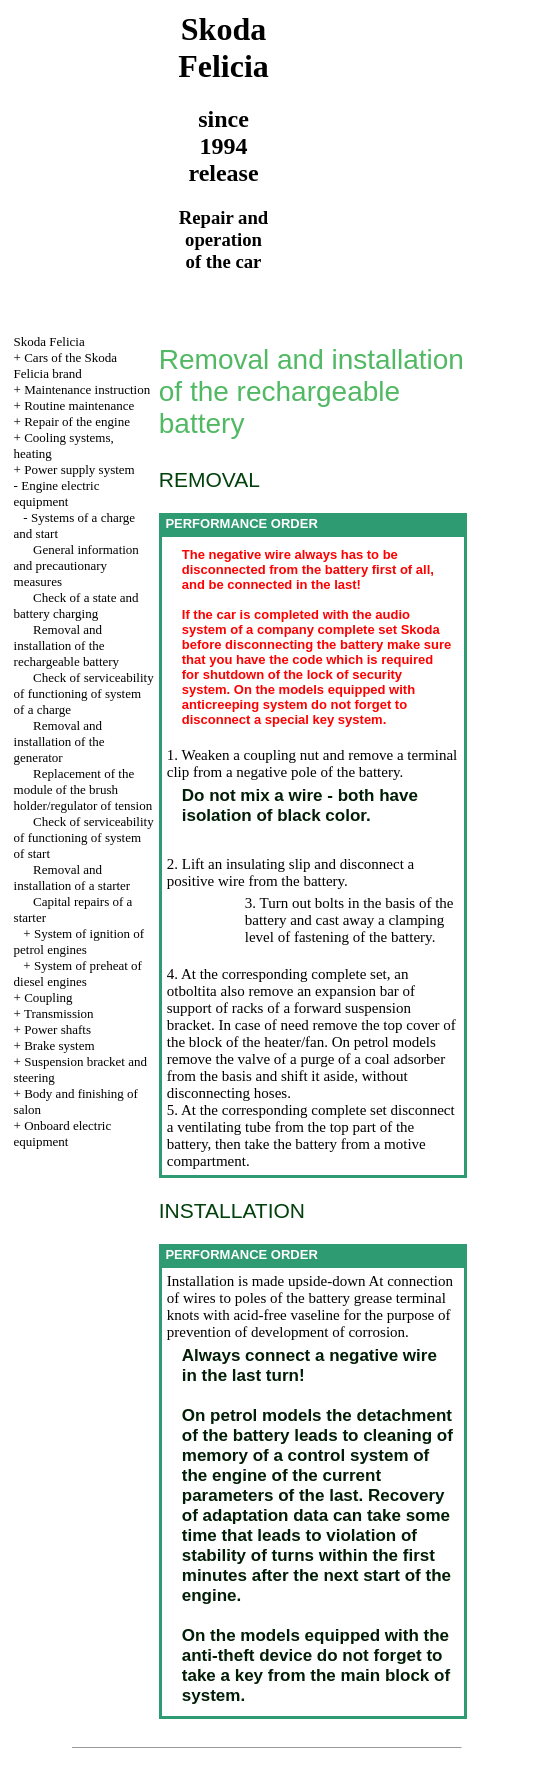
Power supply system (79, 469)
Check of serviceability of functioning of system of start (84, 837)
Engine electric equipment (57, 493)
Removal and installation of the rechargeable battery (67, 645)
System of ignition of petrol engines (79, 941)
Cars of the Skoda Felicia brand (65, 365)
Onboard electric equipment (63, 1133)
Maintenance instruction (87, 389)
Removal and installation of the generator (59, 741)
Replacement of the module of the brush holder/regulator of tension (83, 789)
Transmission (59, 1013)
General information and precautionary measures (76, 565)
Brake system (59, 1045)
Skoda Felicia (49, 341)
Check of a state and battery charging (76, 605)
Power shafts (57, 1029)
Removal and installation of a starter (72, 877)
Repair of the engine (77, 421)
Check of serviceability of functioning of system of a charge (84, 693)
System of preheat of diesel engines (78, 973)
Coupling (48, 997)
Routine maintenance (79, 405)
